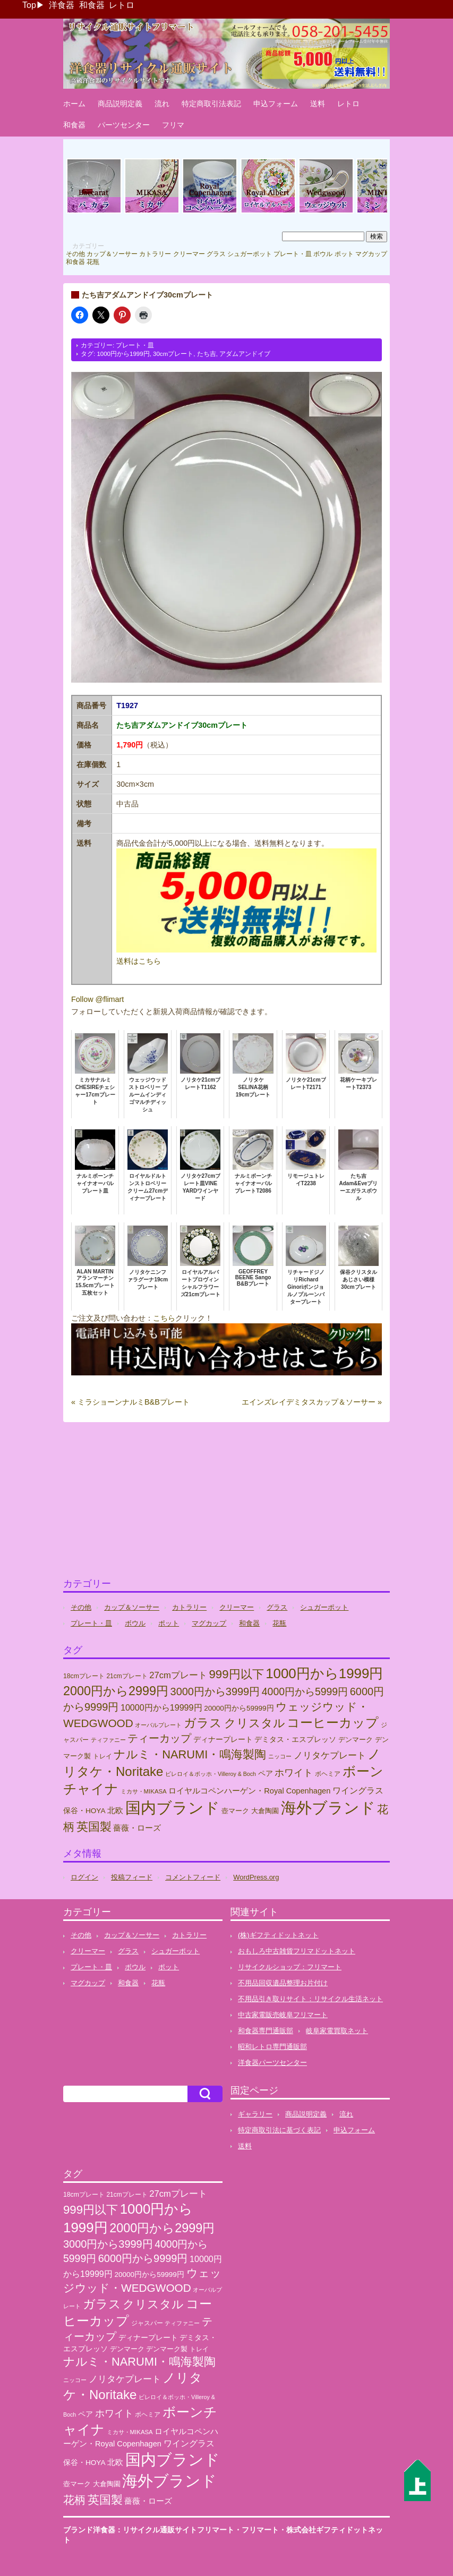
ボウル (322, 254)
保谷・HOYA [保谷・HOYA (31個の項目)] (84, 1811)
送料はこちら (138, 961)
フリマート (260, 2530)
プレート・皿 (292, 254)
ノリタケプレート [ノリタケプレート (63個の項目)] (330, 1755)
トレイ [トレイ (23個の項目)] (102, 1756)
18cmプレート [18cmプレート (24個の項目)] (84, 1676)
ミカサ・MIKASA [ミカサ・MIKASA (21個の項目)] (144, 1791)
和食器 (92, 5)
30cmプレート (173, 354)
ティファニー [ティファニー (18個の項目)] (108, 1740)
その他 (75, 254)
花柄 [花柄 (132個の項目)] (74, 2500)
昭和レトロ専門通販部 (272, 2047)
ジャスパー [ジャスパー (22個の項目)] (147, 2322)
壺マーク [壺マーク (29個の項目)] (235, 1811)
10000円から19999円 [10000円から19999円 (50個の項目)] (161, 1707)
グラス (216, 254)
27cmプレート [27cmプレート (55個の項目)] (178, 1675)
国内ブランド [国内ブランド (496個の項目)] (172, 1807)
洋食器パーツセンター (272, 2063)
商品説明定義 (120, 103)
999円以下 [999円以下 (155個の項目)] (236, 1674)
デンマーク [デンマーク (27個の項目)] (355, 1740)
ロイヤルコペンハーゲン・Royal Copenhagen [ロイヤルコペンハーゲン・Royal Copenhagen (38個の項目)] (249, 1791)
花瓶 (93, 262)
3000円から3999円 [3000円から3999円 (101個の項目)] (215, 1691)
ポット (344, 254)
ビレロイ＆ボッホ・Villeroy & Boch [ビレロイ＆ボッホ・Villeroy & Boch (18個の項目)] (210, 1774)
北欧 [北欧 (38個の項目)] (115, 1810)
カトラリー (155, 254)
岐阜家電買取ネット (337, 2031)
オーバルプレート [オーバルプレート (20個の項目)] (158, 1725)
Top (29, 5)
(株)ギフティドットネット (278, 1935)
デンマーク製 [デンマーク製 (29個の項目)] (166, 2349)
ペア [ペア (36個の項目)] (265, 1773)
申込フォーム (275, 103)
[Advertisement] (226, 1504)
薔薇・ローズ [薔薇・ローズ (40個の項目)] (137, 1828)
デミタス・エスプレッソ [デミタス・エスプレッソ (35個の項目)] (295, 1739)
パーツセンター (124, 125)
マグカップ (371, 254)
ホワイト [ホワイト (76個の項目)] (294, 1772)
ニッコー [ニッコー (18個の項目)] (280, 1756)
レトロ (121, 5)
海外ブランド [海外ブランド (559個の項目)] (328, 1807)
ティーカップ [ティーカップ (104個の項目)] (159, 1738)
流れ (162, 103)
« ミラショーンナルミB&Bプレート (130, 1402)
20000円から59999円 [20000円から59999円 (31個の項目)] (239, 1708)
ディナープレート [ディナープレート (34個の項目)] (223, 1739)
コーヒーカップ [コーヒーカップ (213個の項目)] (333, 1722)
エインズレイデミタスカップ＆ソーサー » (312, 1402)
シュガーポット (249, 254)
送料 (317, 103)
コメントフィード (192, 1877)
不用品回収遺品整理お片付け (283, 1983)
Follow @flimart (97, 999)
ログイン (84, 1877)
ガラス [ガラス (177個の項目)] (203, 1723)
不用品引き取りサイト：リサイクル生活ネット (310, 1999)
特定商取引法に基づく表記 (279, 2130)
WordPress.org (256, 1877)
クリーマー (189, 254)
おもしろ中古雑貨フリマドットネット (296, 1951)
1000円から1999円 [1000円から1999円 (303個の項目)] (324, 1673)
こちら (164, 1318)
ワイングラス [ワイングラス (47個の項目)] (357, 1790)
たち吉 (206, 354)
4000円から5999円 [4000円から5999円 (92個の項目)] (305, 1691)
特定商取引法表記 (211, 103)
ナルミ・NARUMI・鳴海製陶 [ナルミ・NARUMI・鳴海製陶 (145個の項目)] (190, 1754)
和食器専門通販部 (265, 2031)
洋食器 (61, 5)
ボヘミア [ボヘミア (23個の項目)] (327, 1774)
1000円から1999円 (123, 354)
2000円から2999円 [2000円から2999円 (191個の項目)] (115, 1691)
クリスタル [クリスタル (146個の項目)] (254, 1723)
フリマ (173, 125)
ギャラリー (255, 2114)
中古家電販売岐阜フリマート (283, 2015)
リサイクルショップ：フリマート (289, 1967)
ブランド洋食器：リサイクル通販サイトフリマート (148, 2530)
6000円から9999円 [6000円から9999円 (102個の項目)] (143, 2258)
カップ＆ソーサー (112, 254)
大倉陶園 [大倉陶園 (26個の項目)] (265, 1811)
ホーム (74, 103)
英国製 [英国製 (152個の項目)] (94, 1826)
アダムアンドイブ (244, 354)
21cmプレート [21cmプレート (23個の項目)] (126, 1676)
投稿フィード (131, 1877)
